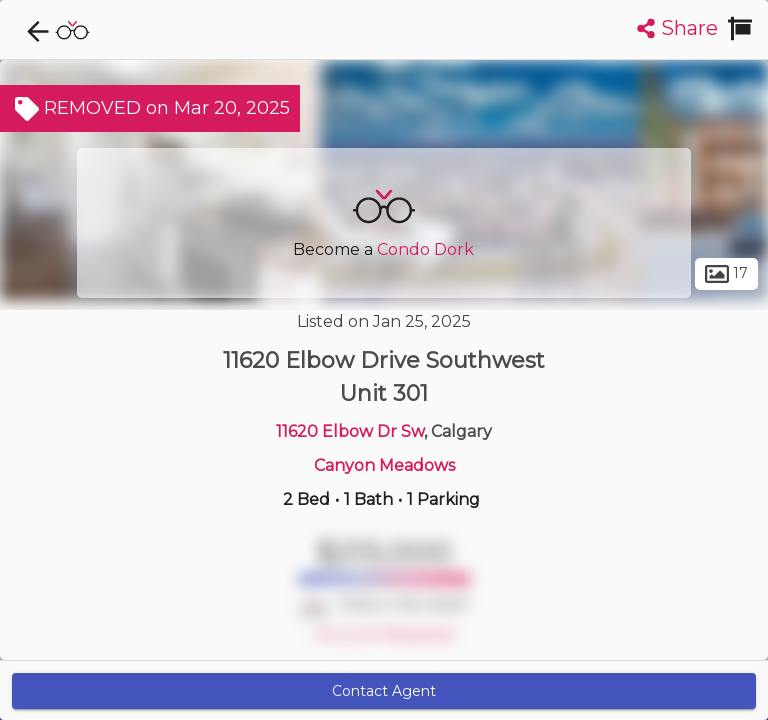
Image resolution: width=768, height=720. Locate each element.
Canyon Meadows (384, 465)
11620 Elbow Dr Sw (350, 431)
